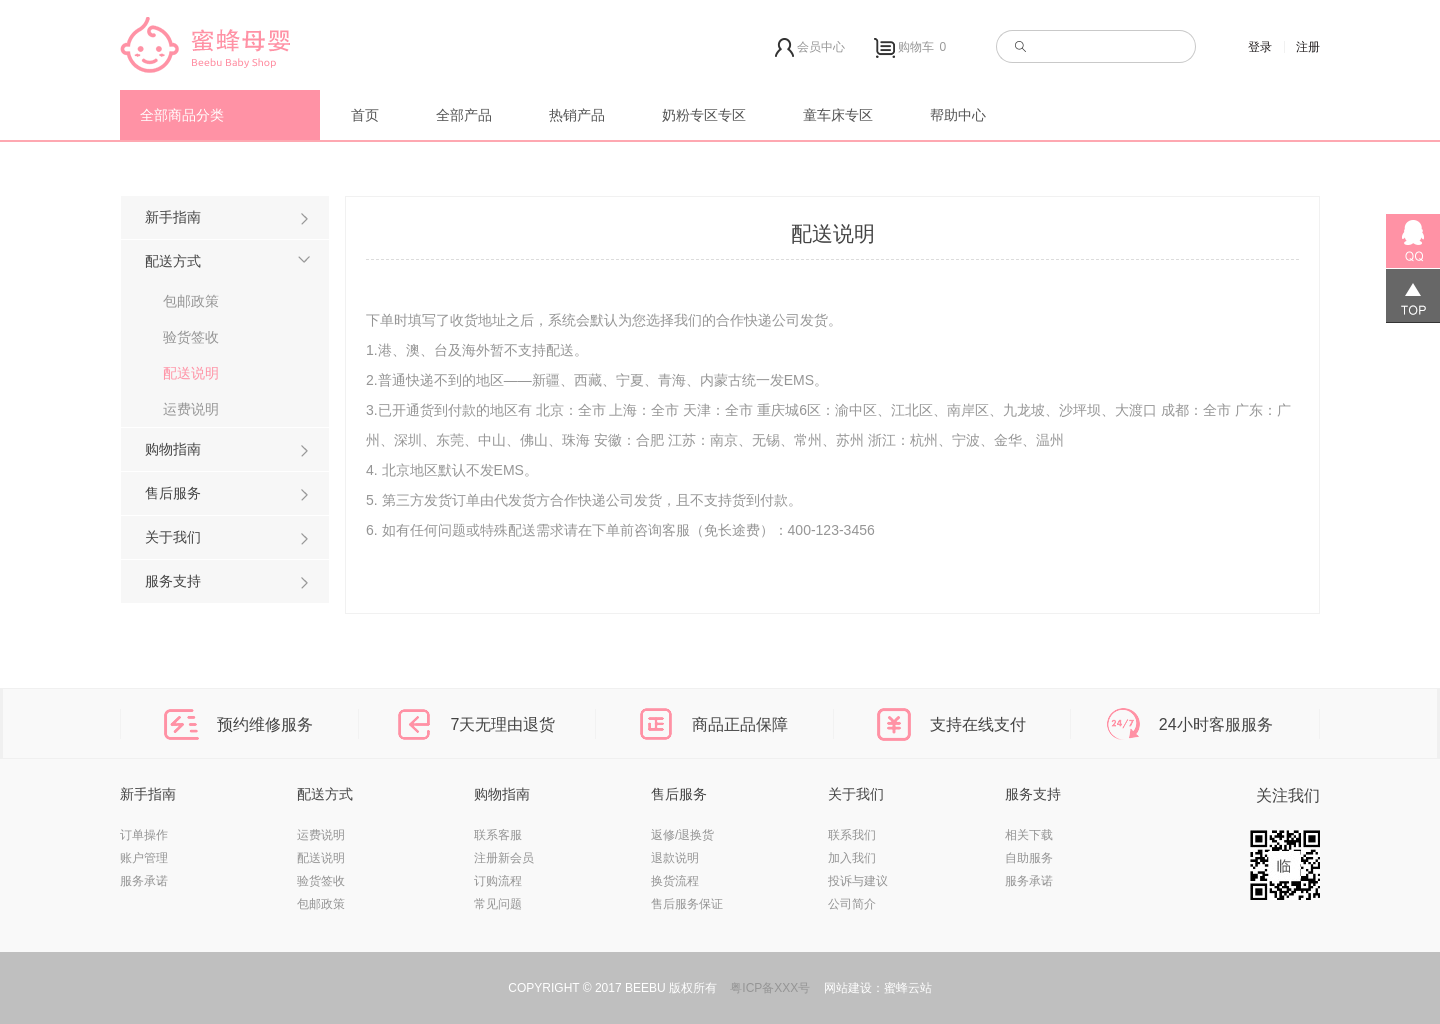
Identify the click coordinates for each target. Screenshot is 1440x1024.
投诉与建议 (858, 881)
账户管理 (144, 858)
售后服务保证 (687, 904)
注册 (1308, 47)
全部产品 (464, 115)
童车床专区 (838, 115)
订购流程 (498, 881)
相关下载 (1029, 835)
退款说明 (675, 858)
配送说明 (191, 373)
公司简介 (852, 904)
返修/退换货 (682, 835)
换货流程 (675, 881)
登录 (1260, 47)
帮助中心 (958, 115)
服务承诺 (144, 881)
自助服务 (1029, 858)
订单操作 (144, 835)
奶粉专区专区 (704, 115)
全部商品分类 (182, 115)
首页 (365, 115)
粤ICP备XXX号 (770, 988)
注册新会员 (504, 858)
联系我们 (852, 835)
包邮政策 (191, 301)
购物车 (912, 47)
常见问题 (498, 904)
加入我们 (852, 858)
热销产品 (577, 115)
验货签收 (191, 337)
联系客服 (498, 835)
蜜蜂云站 (908, 988)
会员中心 (810, 47)
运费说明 (191, 409)
